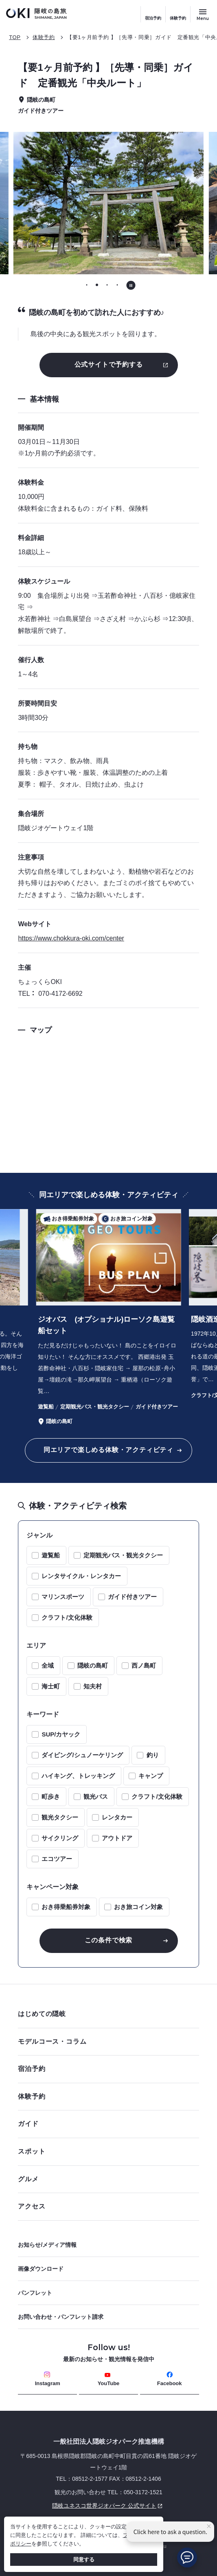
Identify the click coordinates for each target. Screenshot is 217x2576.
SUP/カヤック (61, 1734)
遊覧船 (51, 1555)
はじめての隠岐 (106, 2013)
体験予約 (178, 18)
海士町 (51, 1686)
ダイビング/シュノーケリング (82, 1755)
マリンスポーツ (63, 1596)
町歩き (51, 1796)
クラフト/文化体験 (67, 1617)
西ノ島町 (144, 1665)
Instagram (47, 2378)
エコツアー (57, 1858)
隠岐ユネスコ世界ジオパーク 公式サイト (91, 2505)
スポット (106, 2151)
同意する (83, 2559)
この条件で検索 (109, 1940)
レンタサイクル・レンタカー (81, 1575)
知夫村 (92, 1686)
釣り (153, 1755)
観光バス (95, 1796)
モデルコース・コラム (106, 2041)
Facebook (169, 2378)
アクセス (31, 2206)
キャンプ (150, 1775)
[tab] (86, 285)
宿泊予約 (153, 18)
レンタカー (117, 1817)
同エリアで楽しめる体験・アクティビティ (108, 1449)
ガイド (28, 2123)
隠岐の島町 (92, 1665)
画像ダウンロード (41, 2268)
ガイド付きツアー (132, 1596)
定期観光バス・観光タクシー (123, 1555)
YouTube (109, 2379)
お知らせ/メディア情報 (47, 2244)
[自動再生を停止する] (131, 285)
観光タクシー (60, 1817)
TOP (14, 37)
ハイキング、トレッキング (78, 1775)
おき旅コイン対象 (138, 1906)
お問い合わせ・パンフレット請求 (60, 2317)
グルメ (106, 2179)
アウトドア (117, 1838)
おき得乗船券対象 (66, 1906)
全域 (48, 1665)
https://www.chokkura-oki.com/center (71, 938)
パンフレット (35, 2293)
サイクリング (60, 1838)
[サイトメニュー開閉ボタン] (203, 14)
